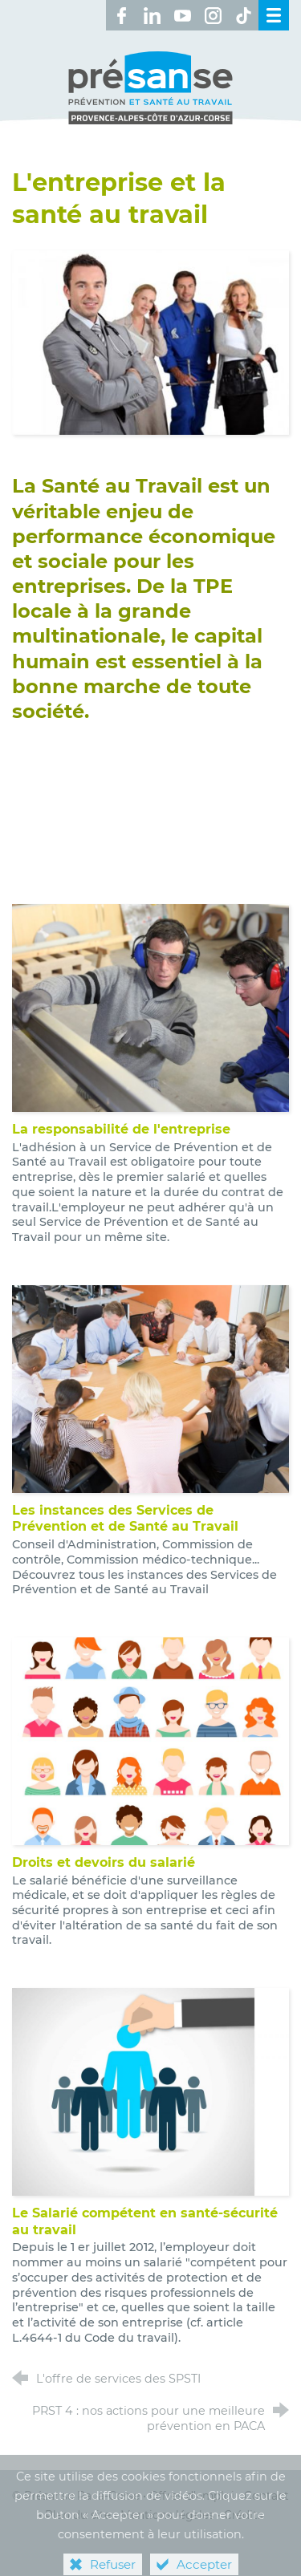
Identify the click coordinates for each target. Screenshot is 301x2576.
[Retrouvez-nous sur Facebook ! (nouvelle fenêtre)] (121, 15)
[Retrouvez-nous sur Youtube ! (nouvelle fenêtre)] (182, 15)
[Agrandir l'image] (150, 341)
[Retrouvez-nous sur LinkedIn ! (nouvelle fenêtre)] (151, 15)
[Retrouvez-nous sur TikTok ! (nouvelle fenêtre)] (243, 15)
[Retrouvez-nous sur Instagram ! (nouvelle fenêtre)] (212, 15)
